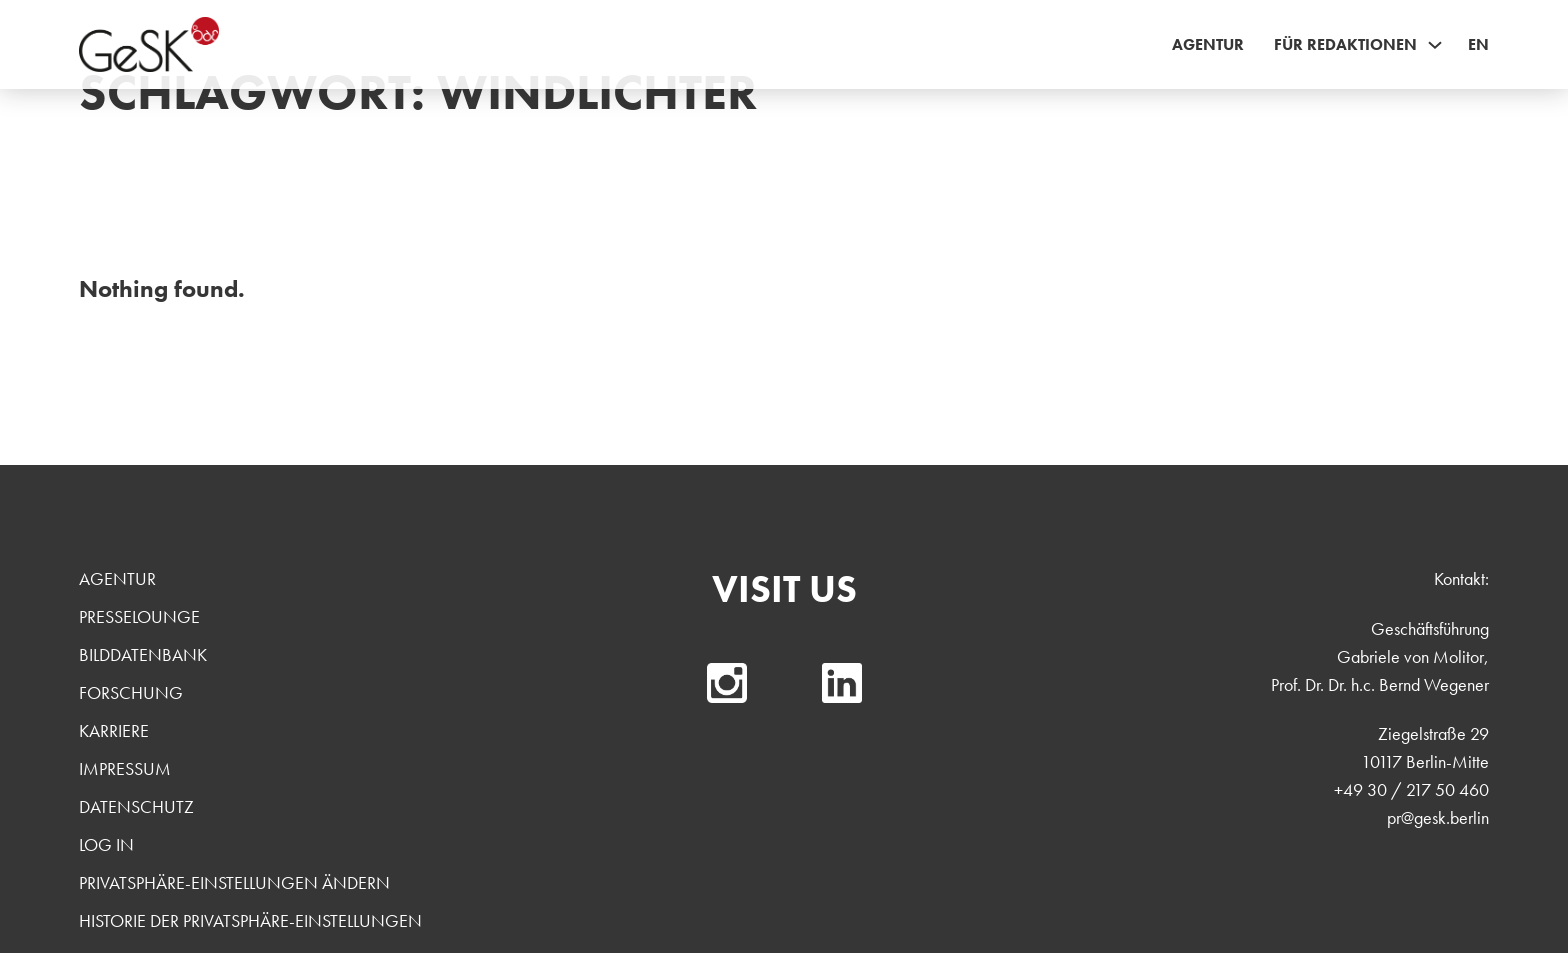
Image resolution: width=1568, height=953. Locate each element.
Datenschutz (136, 806)
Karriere (114, 730)
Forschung (131, 692)
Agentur (1208, 44)
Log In (106, 844)
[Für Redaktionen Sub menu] (1435, 45)
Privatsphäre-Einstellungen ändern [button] (234, 882)
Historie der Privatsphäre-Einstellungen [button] (250, 920)
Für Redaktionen (1345, 44)
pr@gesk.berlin (1438, 817)
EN (1478, 44)
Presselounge (139, 616)
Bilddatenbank (143, 654)
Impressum (125, 768)
